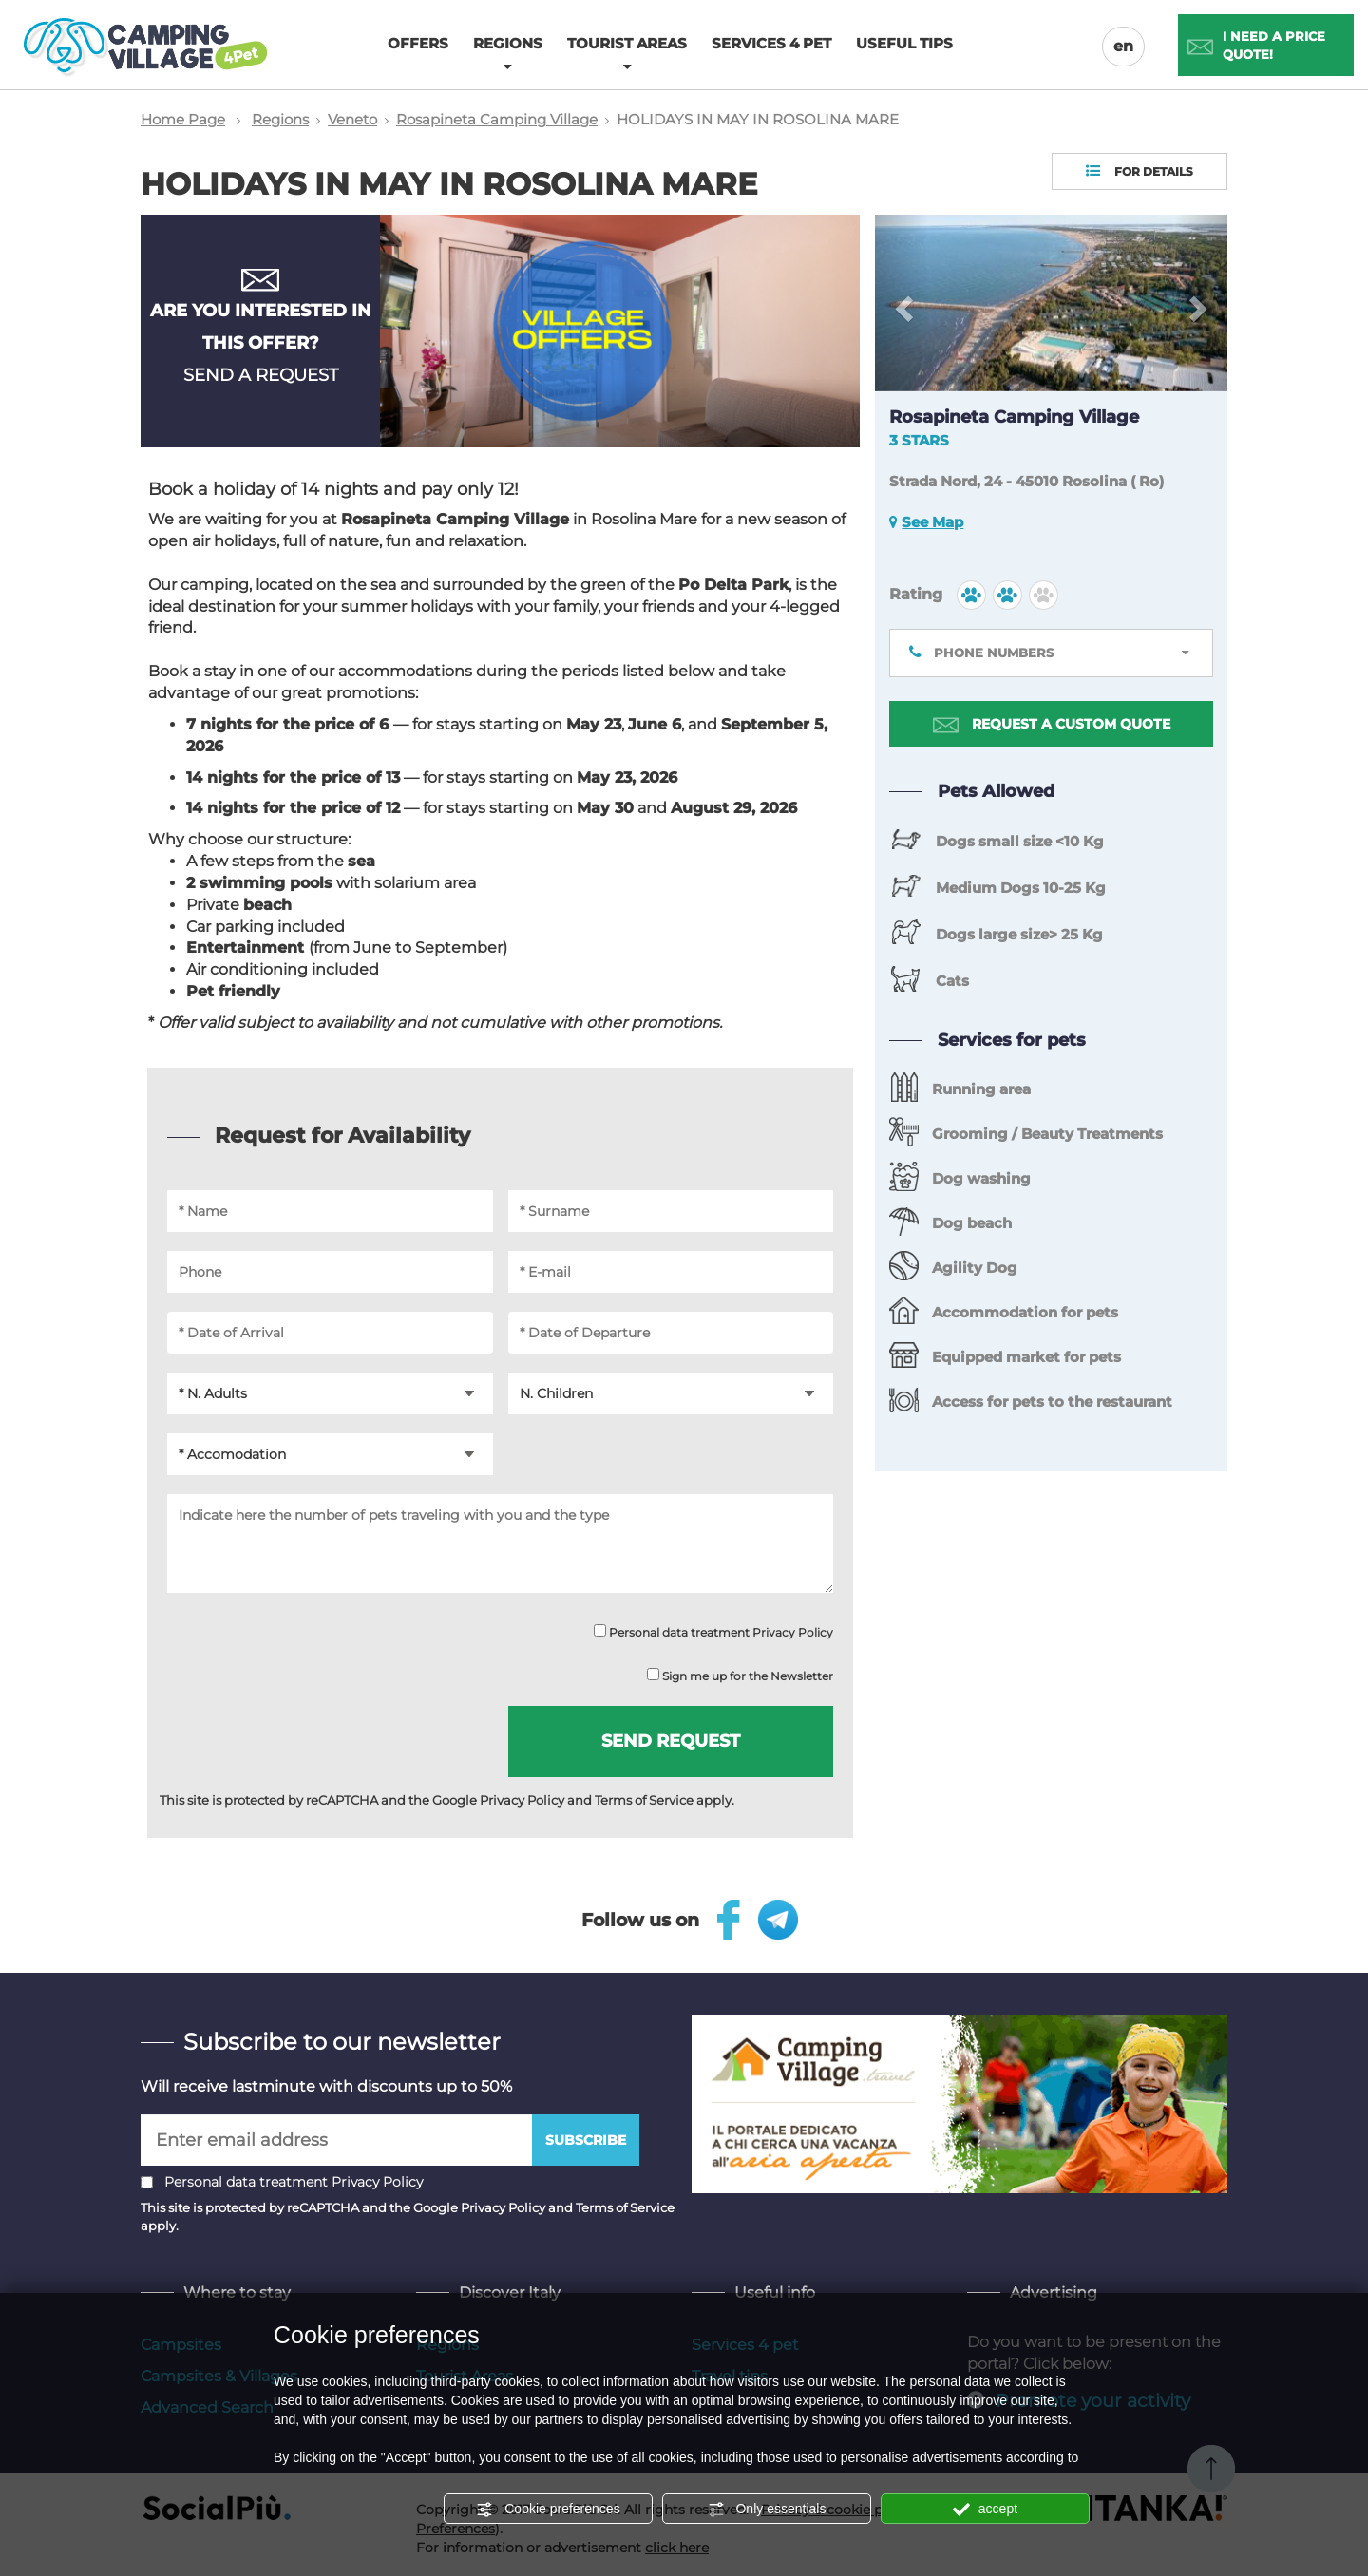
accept (985, 2509)
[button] (901, 302)
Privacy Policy (792, 1632)
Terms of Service (644, 1800)
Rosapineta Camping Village (497, 119)
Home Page (183, 119)
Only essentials (767, 2509)
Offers (418, 43)
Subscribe (585, 2140)
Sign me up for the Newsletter (740, 1675)
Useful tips (904, 43)
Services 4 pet (771, 43)
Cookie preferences (547, 2509)
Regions (280, 119)
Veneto (352, 119)
